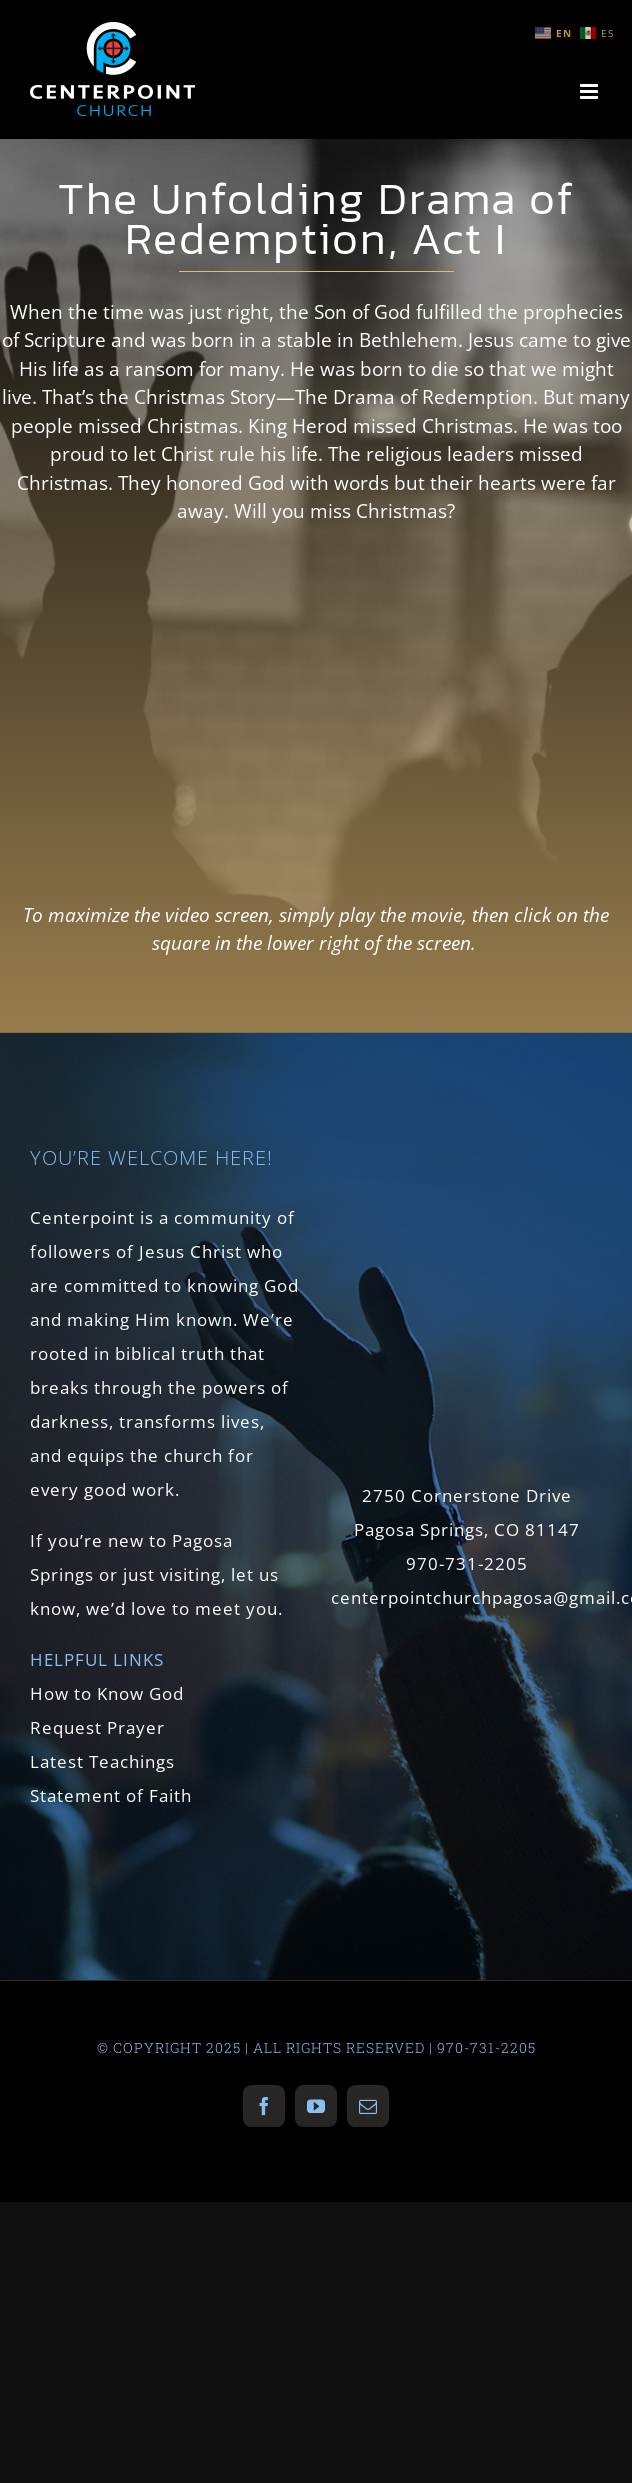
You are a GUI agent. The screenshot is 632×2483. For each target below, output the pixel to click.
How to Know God (107, 1693)
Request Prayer (97, 1727)
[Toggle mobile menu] (591, 91)
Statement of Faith (111, 1795)
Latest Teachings (102, 1761)
